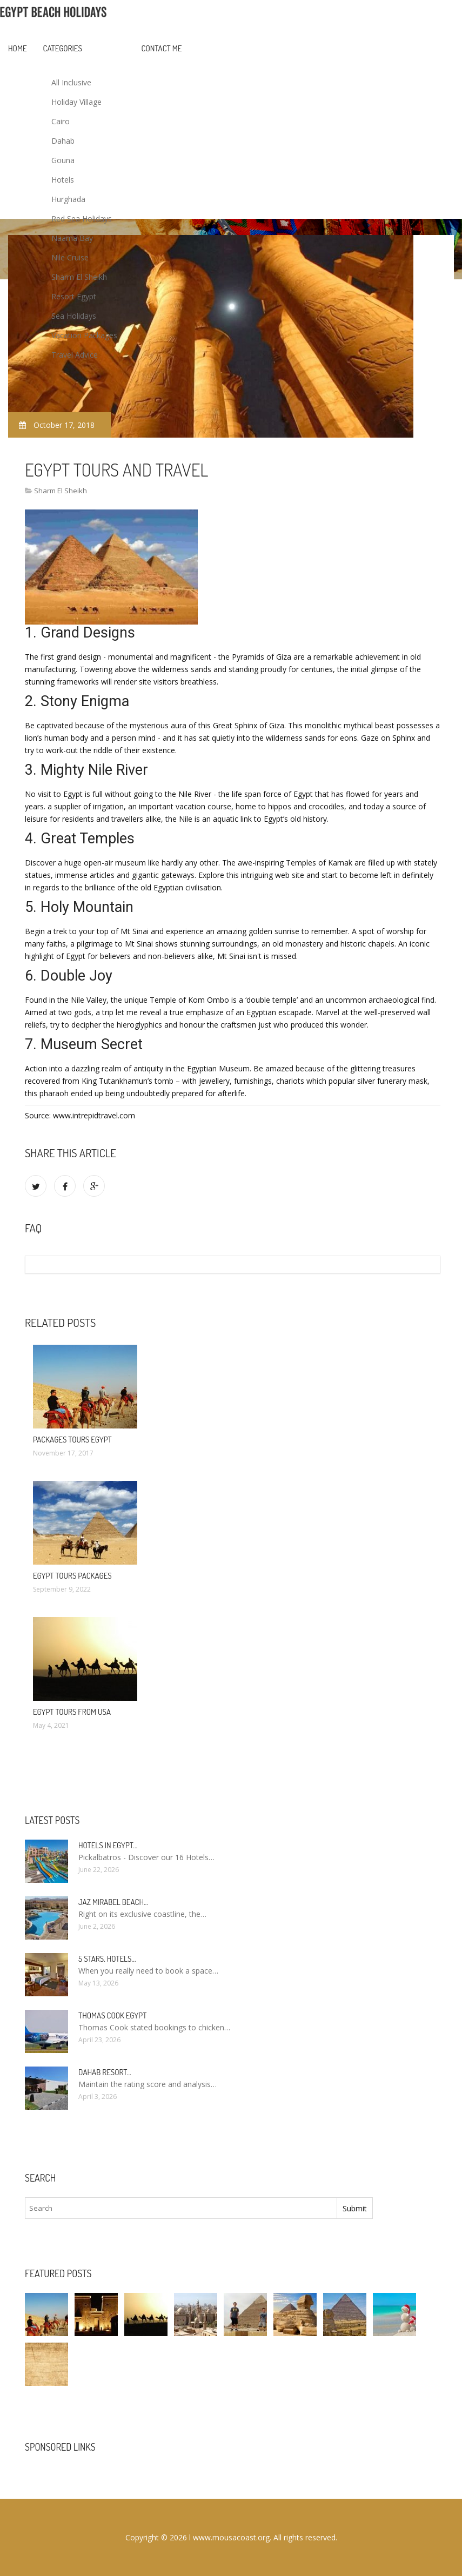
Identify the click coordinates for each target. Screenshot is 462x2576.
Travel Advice (74, 355)
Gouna (63, 160)
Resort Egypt (73, 296)
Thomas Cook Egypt (112, 2015)
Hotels (62, 180)
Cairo (60, 121)
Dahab (63, 141)
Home (17, 48)
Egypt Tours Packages (72, 1576)
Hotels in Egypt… (107, 1845)
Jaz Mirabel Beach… (113, 1902)
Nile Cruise (70, 257)
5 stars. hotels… (107, 1959)
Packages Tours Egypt (72, 1439)
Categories (62, 48)
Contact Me (162, 48)
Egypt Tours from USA (72, 1712)
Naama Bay (72, 238)
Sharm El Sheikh (79, 277)
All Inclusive (71, 82)
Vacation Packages (84, 335)
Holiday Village (76, 102)
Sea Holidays (73, 316)
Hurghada (68, 199)
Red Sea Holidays (81, 218)
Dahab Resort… (104, 2072)
